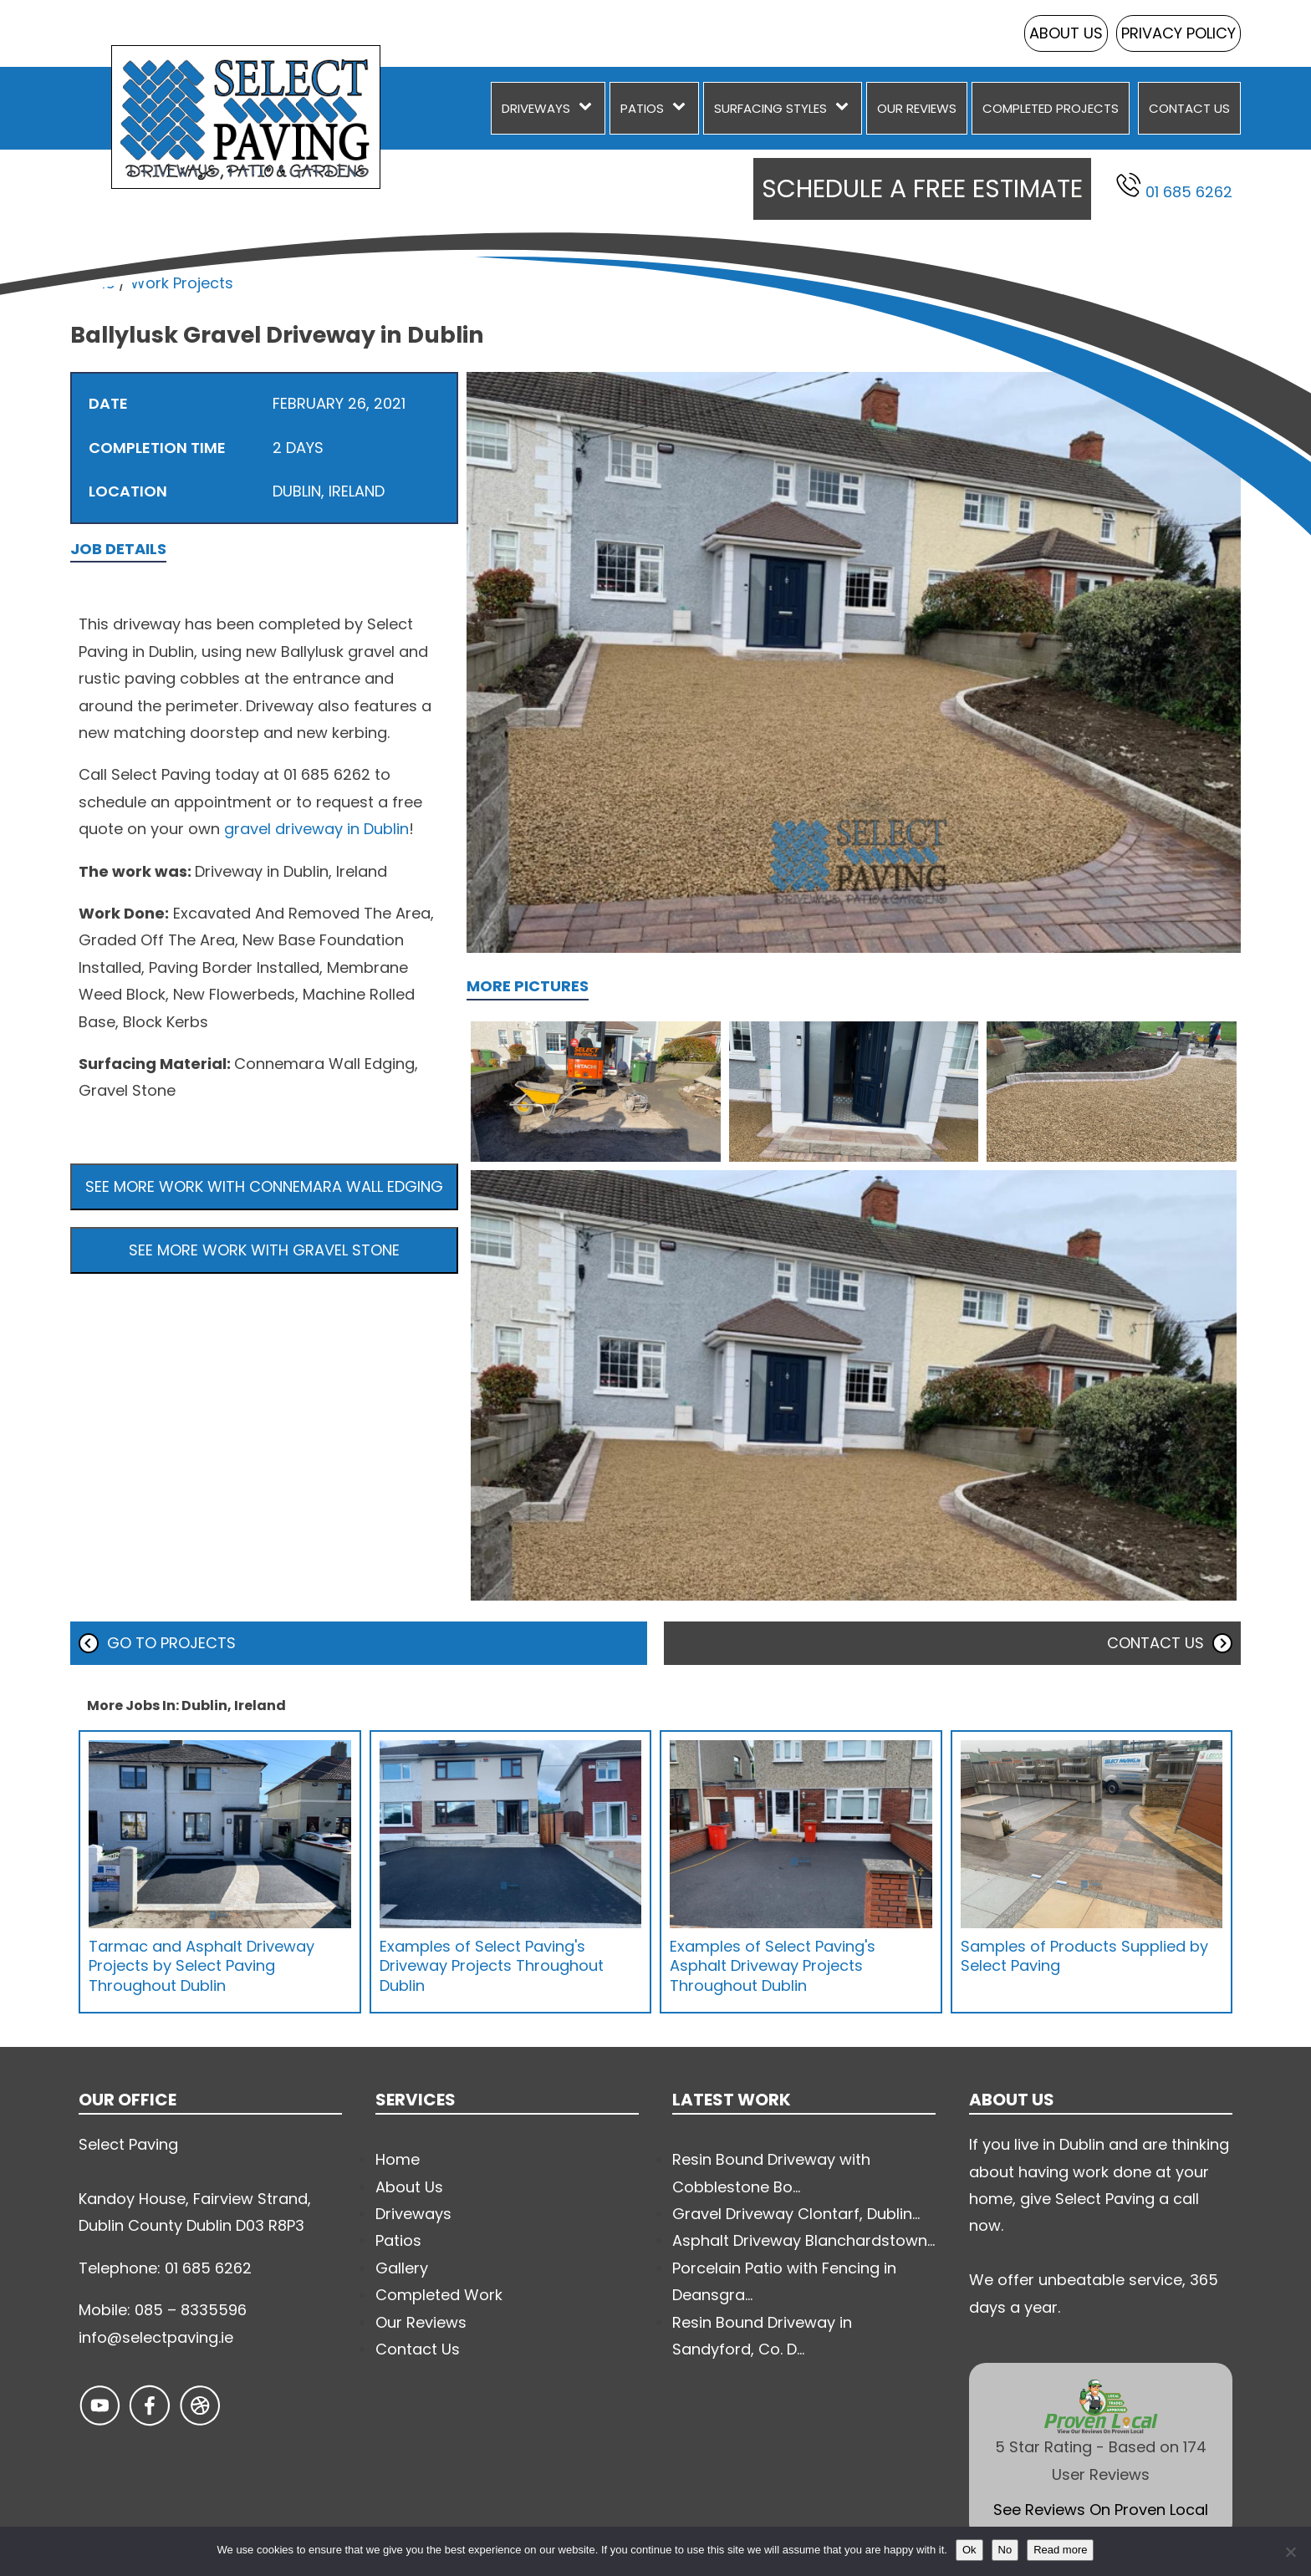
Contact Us (1189, 108)
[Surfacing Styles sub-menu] (845, 108)
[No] (1290, 2551)
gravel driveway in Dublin (316, 828)
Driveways (536, 108)
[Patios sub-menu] (682, 108)
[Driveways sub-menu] (589, 108)
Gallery (401, 2268)
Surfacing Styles (770, 108)
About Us (1066, 33)
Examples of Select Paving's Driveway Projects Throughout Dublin (492, 1966)
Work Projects (181, 282)
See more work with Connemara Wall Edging (264, 1186)
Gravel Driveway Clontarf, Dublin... (796, 2213)
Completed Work (438, 2294)
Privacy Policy (1178, 33)
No (1005, 2549)
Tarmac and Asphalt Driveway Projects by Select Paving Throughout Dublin (201, 1966)
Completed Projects (1050, 108)
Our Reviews (916, 108)
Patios (642, 108)
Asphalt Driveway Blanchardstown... (803, 2240)
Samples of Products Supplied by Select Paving (1084, 1956)
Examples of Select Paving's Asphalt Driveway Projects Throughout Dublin (772, 1966)
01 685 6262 (1174, 187)
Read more (1060, 2549)
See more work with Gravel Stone (264, 1250)
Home (92, 282)
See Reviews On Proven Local (1100, 2509)
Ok (969, 2549)
